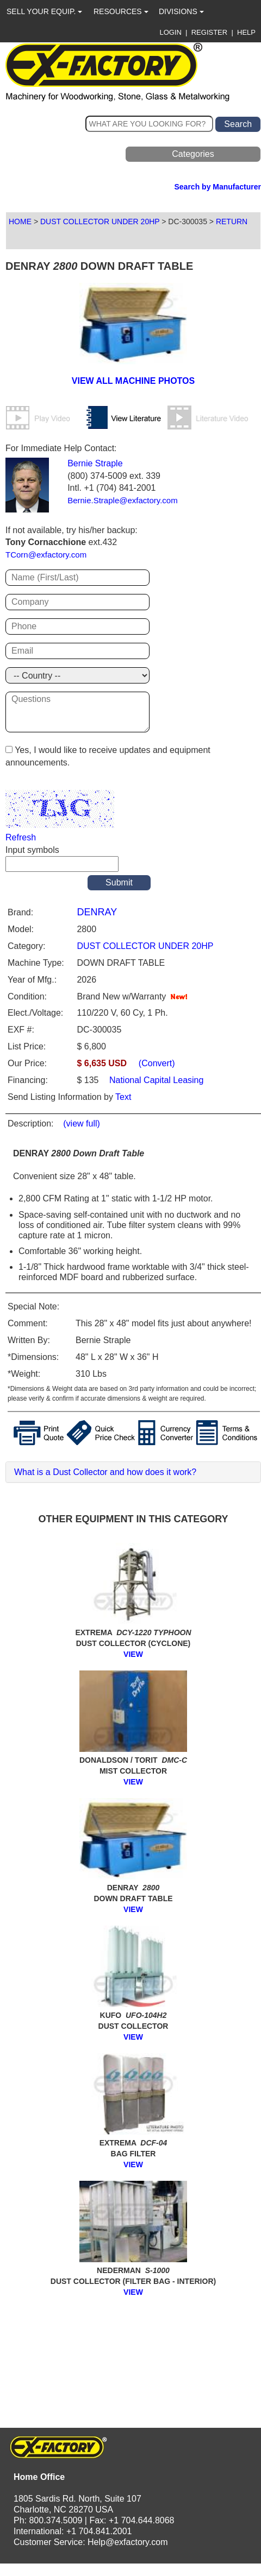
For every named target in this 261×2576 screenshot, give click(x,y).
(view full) (81, 1123)
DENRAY (97, 912)
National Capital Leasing (155, 1080)
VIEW (133, 1654)
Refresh (20, 837)
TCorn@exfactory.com (45, 554)
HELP (246, 32)
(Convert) (157, 1063)
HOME (20, 221)
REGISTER (209, 32)
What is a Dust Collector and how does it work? (105, 1472)
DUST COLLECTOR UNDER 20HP (99, 221)
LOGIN (170, 32)
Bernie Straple (94, 463)
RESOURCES (121, 11)
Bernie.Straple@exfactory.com (122, 500)
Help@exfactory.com (128, 2542)
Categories (193, 154)
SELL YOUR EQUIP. (44, 11)
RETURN (231, 221)
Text (123, 1097)
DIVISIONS (181, 11)
